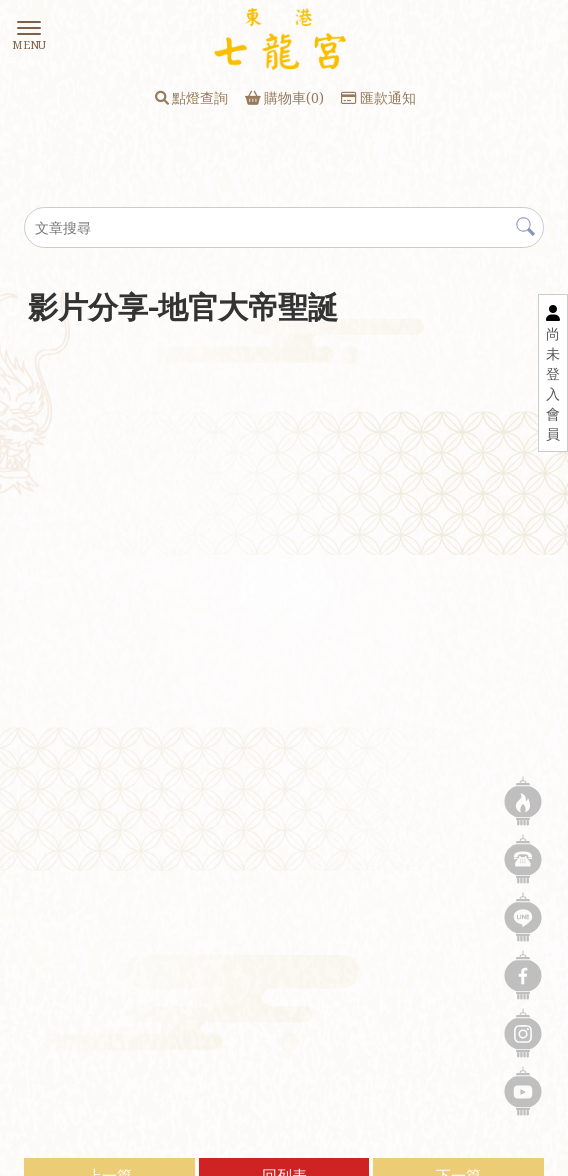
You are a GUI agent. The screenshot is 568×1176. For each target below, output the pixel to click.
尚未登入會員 (553, 383)
